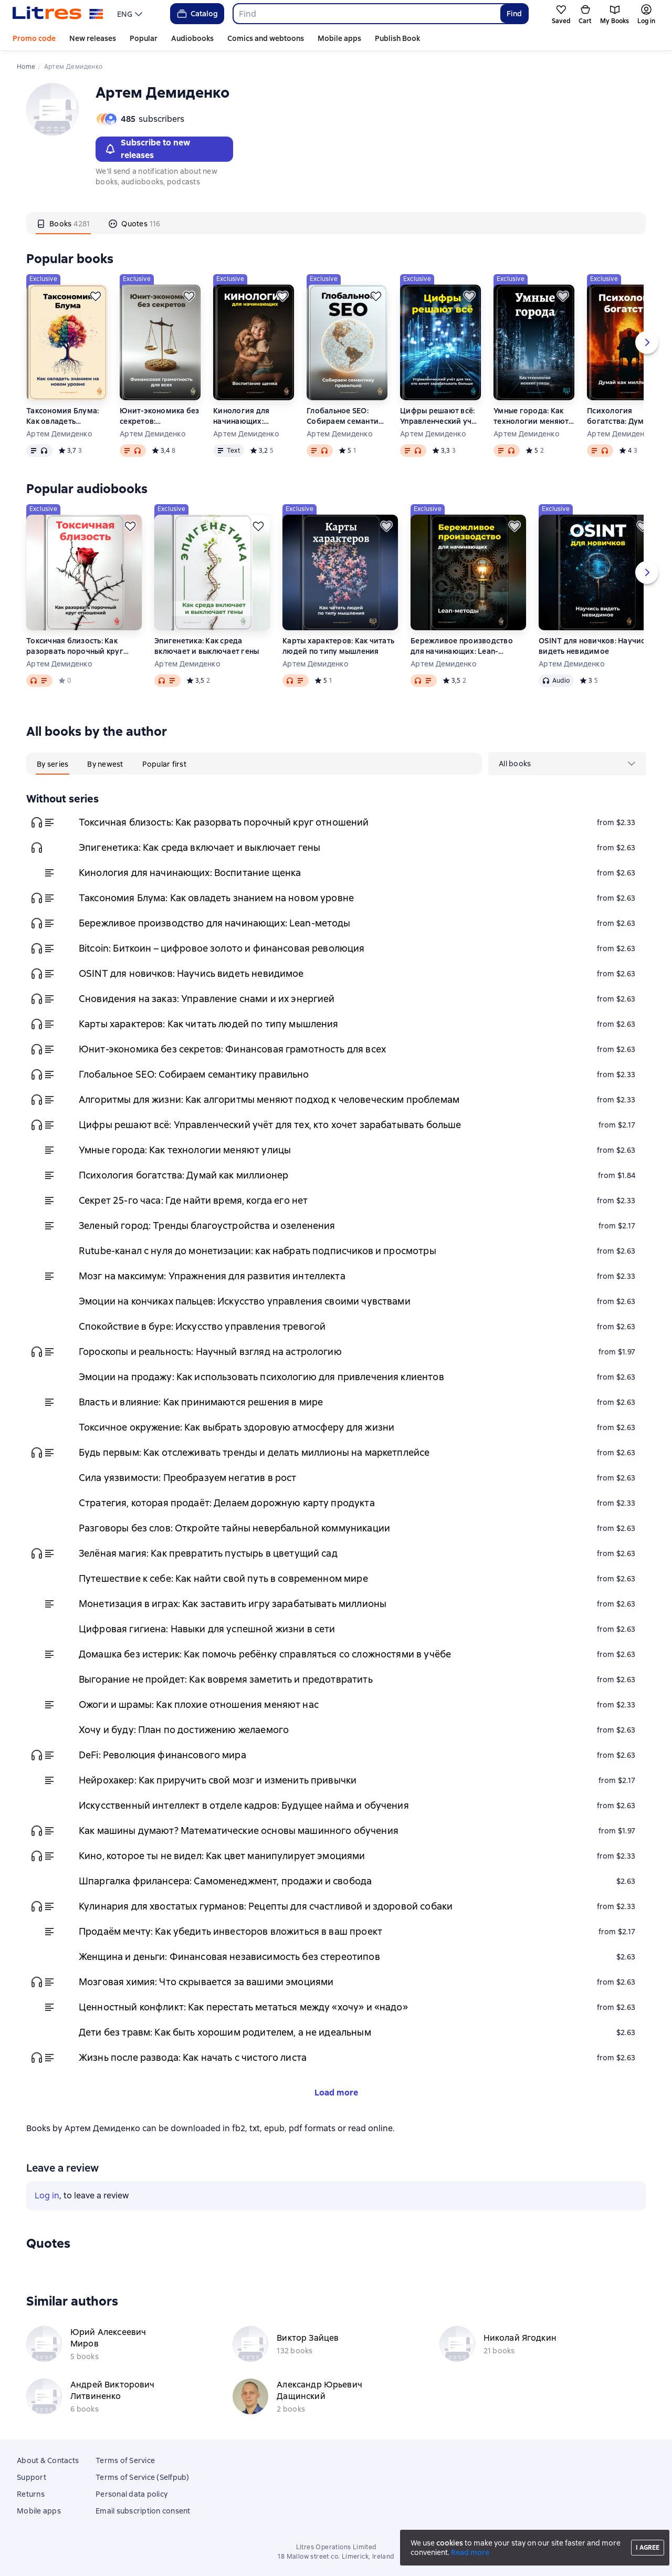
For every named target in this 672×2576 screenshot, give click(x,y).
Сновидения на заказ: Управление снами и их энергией (207, 999)
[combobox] (366, 13)
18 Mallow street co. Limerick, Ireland (336, 2556)
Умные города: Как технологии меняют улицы (531, 416)
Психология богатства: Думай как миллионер (627, 416)
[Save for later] (95, 296)
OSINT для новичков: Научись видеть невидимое (594, 646)
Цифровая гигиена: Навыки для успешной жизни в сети (207, 1629)
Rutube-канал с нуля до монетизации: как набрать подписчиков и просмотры (257, 1251)
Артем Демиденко (59, 434)
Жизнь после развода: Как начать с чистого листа (193, 2057)
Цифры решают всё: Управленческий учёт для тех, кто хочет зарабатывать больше (440, 416)
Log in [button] (47, 2195)
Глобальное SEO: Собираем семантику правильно (347, 416)
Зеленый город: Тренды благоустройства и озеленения (207, 1225)
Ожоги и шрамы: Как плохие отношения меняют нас (199, 1704)
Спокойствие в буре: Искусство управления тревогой (202, 1326)
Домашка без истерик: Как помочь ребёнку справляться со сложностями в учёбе (265, 1654)
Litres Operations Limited (336, 2547)
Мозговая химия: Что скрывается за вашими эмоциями (206, 1982)
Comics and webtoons (265, 38)
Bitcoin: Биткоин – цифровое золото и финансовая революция (222, 948)
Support (31, 2477)
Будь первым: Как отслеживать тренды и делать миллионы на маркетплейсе (254, 1452)
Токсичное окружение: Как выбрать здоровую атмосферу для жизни (236, 1427)
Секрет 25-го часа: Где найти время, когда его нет (193, 1200)
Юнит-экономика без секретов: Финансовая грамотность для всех (160, 416)
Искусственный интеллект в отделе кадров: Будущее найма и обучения (244, 1805)
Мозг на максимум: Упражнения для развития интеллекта (212, 1276)
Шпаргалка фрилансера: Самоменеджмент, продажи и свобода (225, 1881)
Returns (31, 2494)
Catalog (196, 13)
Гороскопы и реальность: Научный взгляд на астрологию (210, 1352)
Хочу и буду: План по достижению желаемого (184, 1730)
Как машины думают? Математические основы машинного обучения (238, 1830)
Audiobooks (192, 38)
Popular (144, 38)
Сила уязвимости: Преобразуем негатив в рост (187, 1478)
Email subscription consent (143, 2511)
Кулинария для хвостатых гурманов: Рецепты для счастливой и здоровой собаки (266, 1906)
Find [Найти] (514, 13)
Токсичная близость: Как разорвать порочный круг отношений (74, 646)
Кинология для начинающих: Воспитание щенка (247, 416)
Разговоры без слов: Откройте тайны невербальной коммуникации (234, 1528)
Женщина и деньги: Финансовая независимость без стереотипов (229, 1957)
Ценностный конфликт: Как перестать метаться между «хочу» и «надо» (243, 2007)
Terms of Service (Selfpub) (143, 2477)
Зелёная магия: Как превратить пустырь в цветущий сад (208, 1553)
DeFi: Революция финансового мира (162, 1755)
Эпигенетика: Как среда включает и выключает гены (206, 646)
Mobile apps (339, 38)
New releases (92, 38)
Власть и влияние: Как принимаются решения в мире (201, 1402)
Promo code (34, 38)
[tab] (63, 223)
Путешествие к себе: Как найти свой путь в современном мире (223, 1578)
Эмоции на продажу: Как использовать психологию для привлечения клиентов (261, 1377)
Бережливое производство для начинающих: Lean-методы (462, 646)
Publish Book (397, 38)
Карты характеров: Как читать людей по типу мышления (338, 646)
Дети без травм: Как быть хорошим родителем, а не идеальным (225, 2032)
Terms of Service (125, 2460)
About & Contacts (48, 2460)
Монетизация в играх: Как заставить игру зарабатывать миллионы (232, 1604)
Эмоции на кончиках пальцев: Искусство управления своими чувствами (245, 1301)
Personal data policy (131, 2494)
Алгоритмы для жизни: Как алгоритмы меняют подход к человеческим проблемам (269, 1099)
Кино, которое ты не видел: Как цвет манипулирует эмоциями (222, 1856)
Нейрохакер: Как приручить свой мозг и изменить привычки (217, 1780)
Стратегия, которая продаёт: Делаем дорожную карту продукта (227, 1503)
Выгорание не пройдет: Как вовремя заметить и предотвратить (226, 1679)
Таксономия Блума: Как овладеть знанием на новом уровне (62, 416)
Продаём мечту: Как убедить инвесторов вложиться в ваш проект (230, 1931)
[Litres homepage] (58, 13)
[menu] (131, 13)
